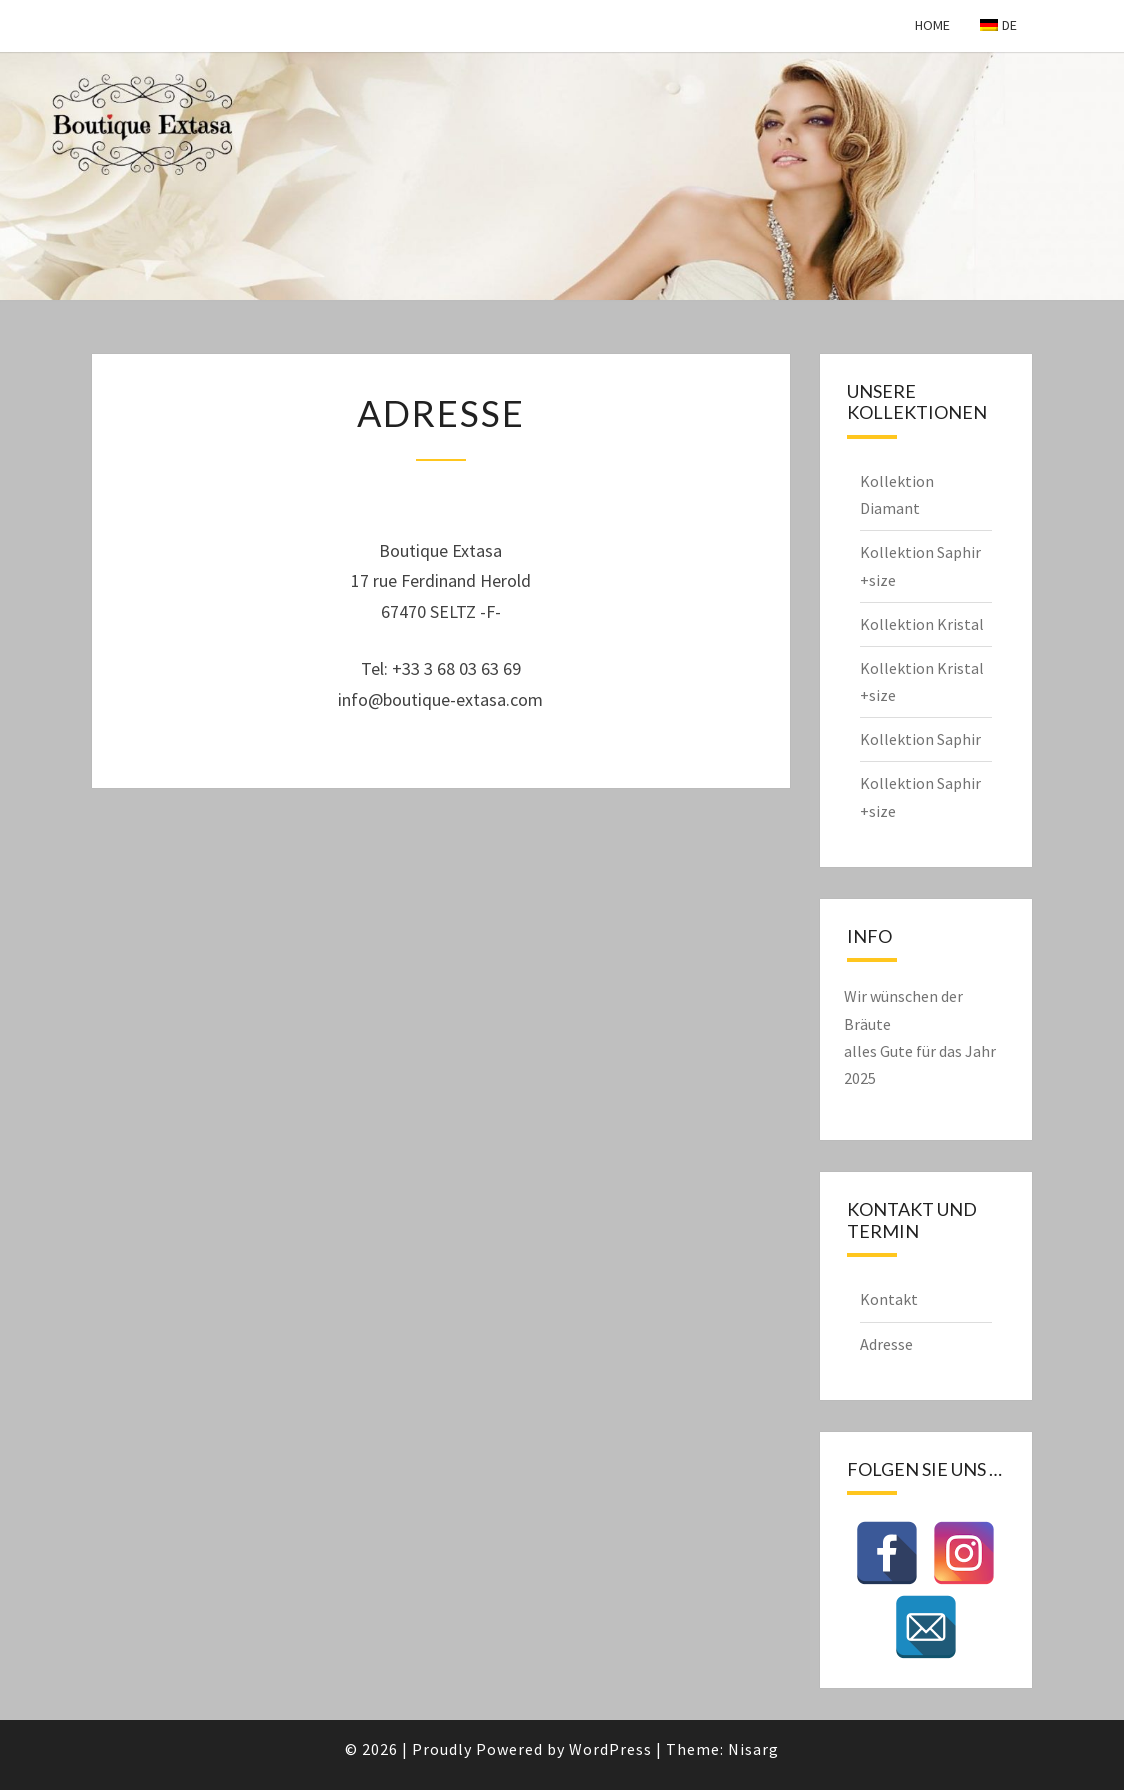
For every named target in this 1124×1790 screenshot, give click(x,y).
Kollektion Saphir (920, 739)
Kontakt (889, 1299)
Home (932, 25)
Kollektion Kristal (922, 624)
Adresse (886, 1344)
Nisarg (753, 1749)
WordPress (610, 1749)
